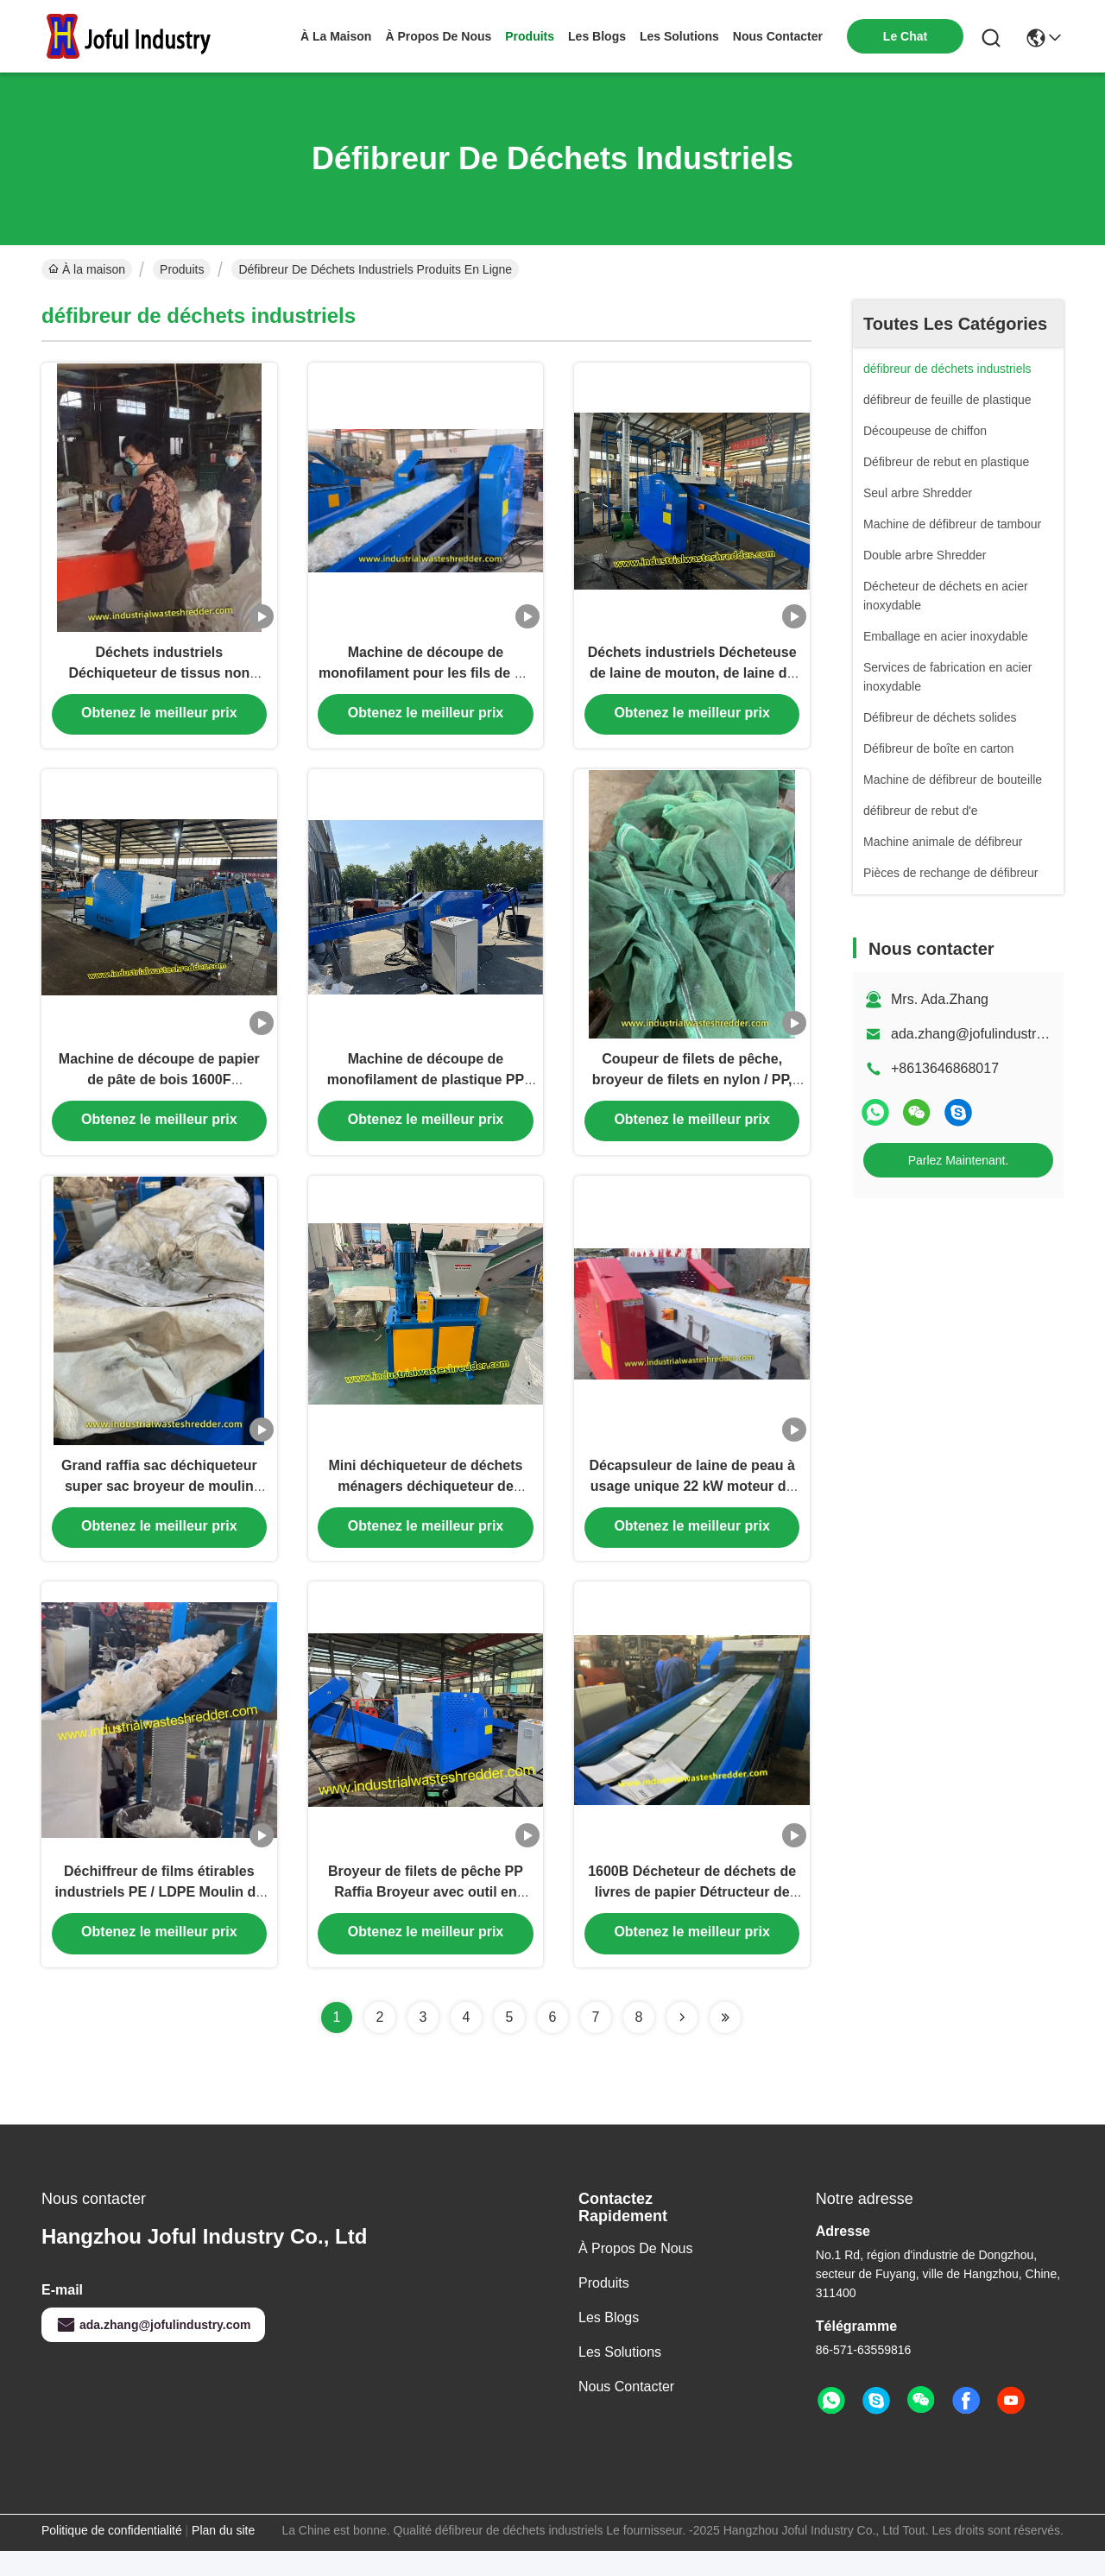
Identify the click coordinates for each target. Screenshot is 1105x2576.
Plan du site (223, 2555)
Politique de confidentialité (111, 2555)
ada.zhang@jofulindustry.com (981, 1033)
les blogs (597, 36)
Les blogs (608, 2342)
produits (529, 36)
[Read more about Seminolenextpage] (682, 2042)
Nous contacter (626, 2411)
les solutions (679, 36)
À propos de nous (438, 36)
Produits (182, 269)
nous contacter (778, 36)
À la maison (335, 36)
